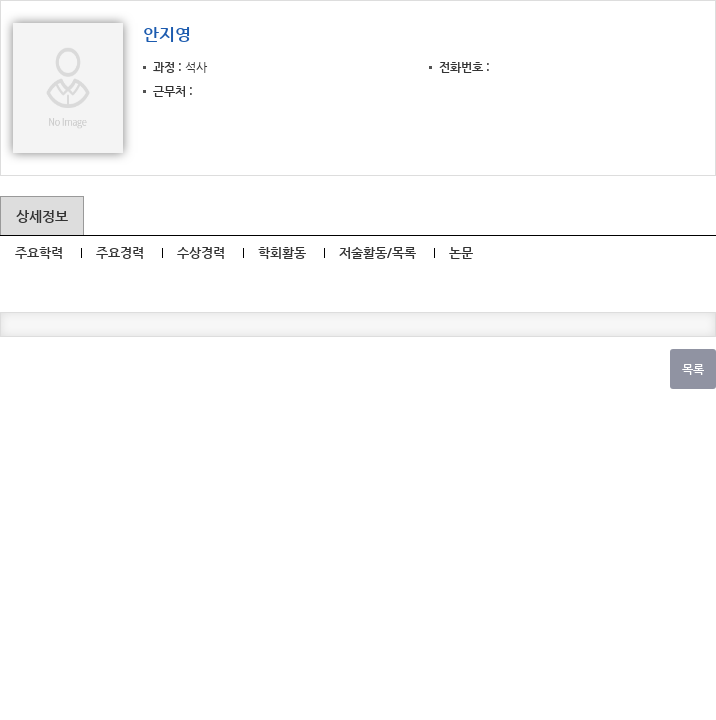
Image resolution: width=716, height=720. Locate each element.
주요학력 (39, 252)
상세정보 (42, 216)
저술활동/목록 (377, 252)
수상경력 (201, 252)
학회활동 (282, 252)
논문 (461, 252)
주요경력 (120, 252)
